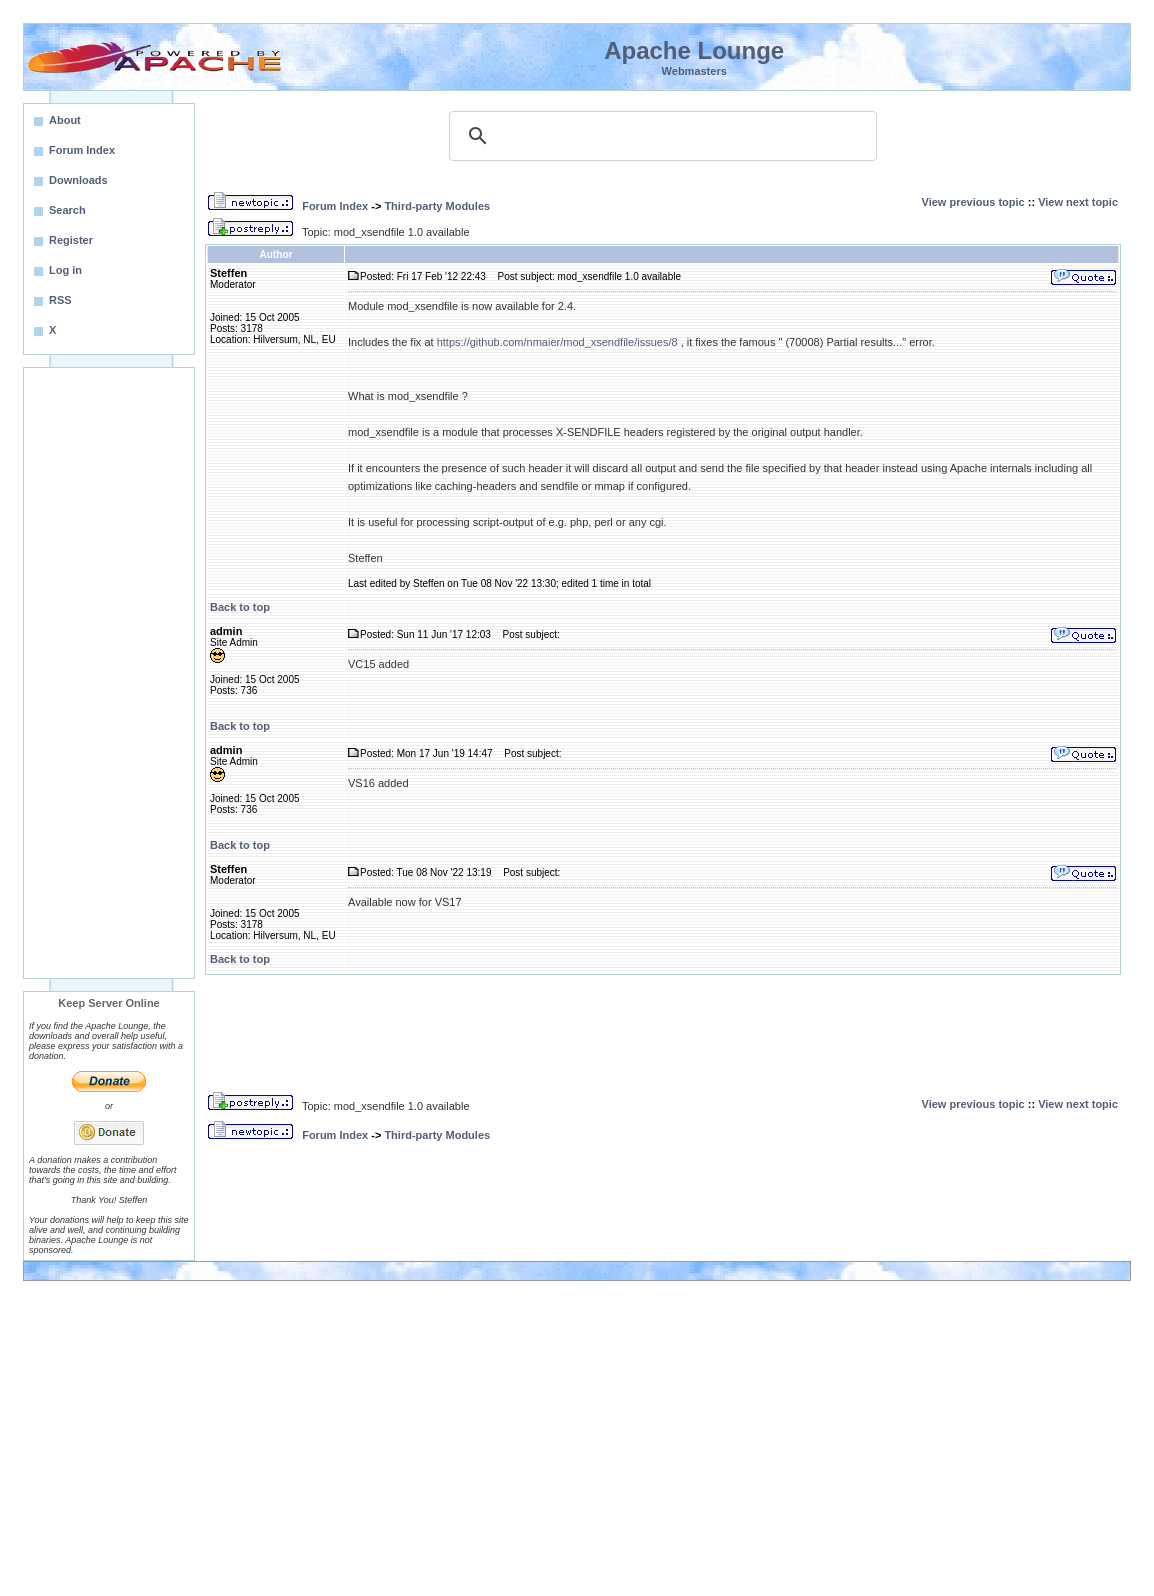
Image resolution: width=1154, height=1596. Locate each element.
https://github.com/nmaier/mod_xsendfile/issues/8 (557, 342)
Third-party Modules (437, 206)
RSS (60, 300)
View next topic (1078, 202)
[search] (660, 136)
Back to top (240, 607)
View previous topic (973, 202)
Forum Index (335, 206)
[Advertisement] (109, 673)
